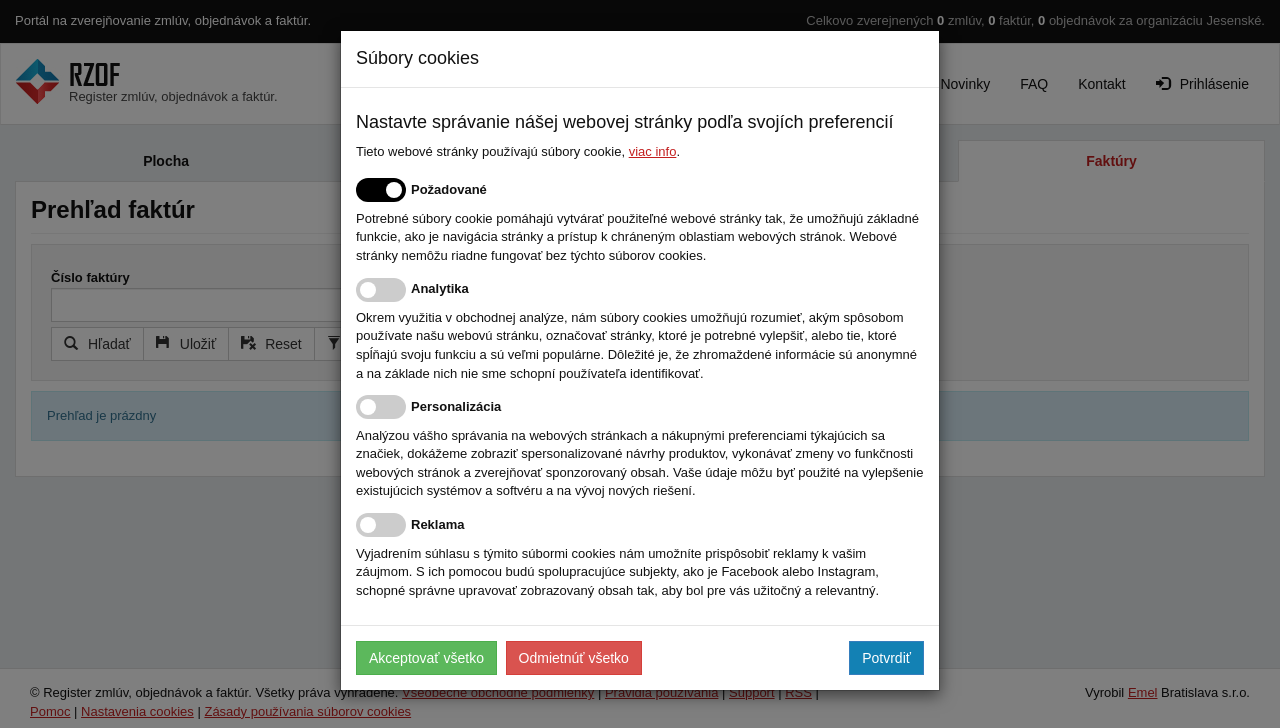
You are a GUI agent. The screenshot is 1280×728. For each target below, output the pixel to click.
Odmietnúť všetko (574, 658)
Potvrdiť (886, 658)
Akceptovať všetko (426, 658)
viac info (653, 151)
